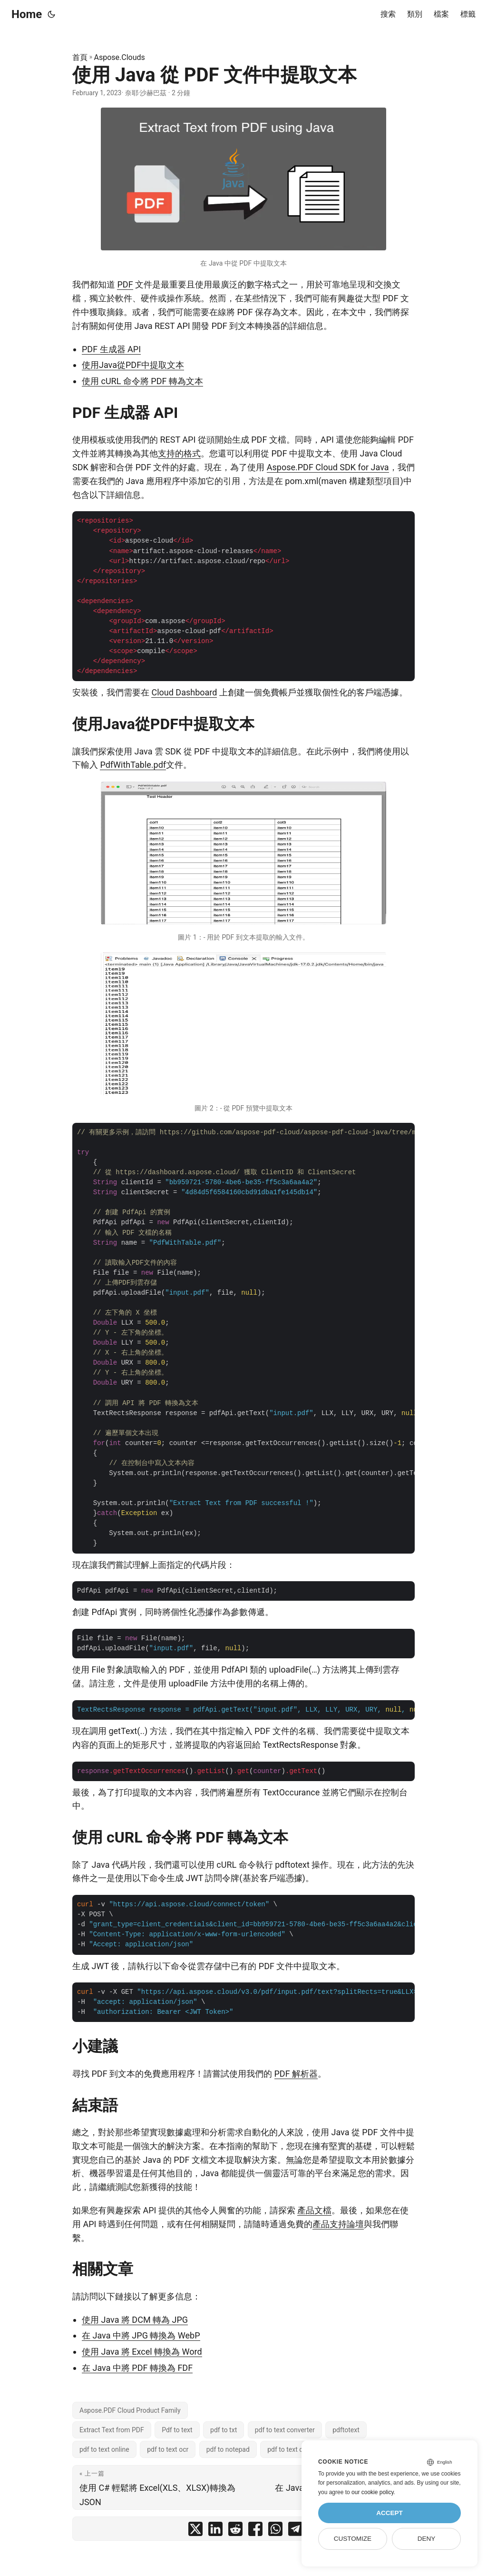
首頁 (80, 57)
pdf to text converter (285, 2430)
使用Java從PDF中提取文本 (133, 365)
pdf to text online (104, 2449)
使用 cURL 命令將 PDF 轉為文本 (142, 381)
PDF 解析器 (296, 2074)
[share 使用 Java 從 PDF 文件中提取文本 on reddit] (235, 2531)
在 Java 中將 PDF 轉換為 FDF (137, 2368)
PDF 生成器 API (111, 349)
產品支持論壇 (338, 2224)
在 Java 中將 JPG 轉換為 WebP (141, 2335)
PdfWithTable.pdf (133, 765)
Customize (352, 2538)
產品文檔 (314, 2210)
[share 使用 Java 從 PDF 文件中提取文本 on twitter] (195, 2531)
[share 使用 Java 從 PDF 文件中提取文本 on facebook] (255, 2531)
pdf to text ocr (167, 2449)
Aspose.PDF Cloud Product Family (130, 2410)
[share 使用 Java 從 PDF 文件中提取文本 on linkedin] (215, 2531)
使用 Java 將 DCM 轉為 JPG (135, 2320)
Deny (427, 2538)
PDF (125, 284)
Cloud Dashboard (184, 692)
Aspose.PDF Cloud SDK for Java (328, 467)
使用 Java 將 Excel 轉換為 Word (142, 2352)
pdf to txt (223, 2430)
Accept (389, 2513)
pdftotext (346, 2430)
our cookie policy (372, 2492)
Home (26, 14)
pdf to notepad (228, 2449)
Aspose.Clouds (119, 57)
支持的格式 (179, 453)
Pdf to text (177, 2430)
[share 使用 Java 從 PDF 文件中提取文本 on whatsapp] (275, 2531)
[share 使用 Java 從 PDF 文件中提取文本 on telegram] (295, 2531)
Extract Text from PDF (111, 2430)
